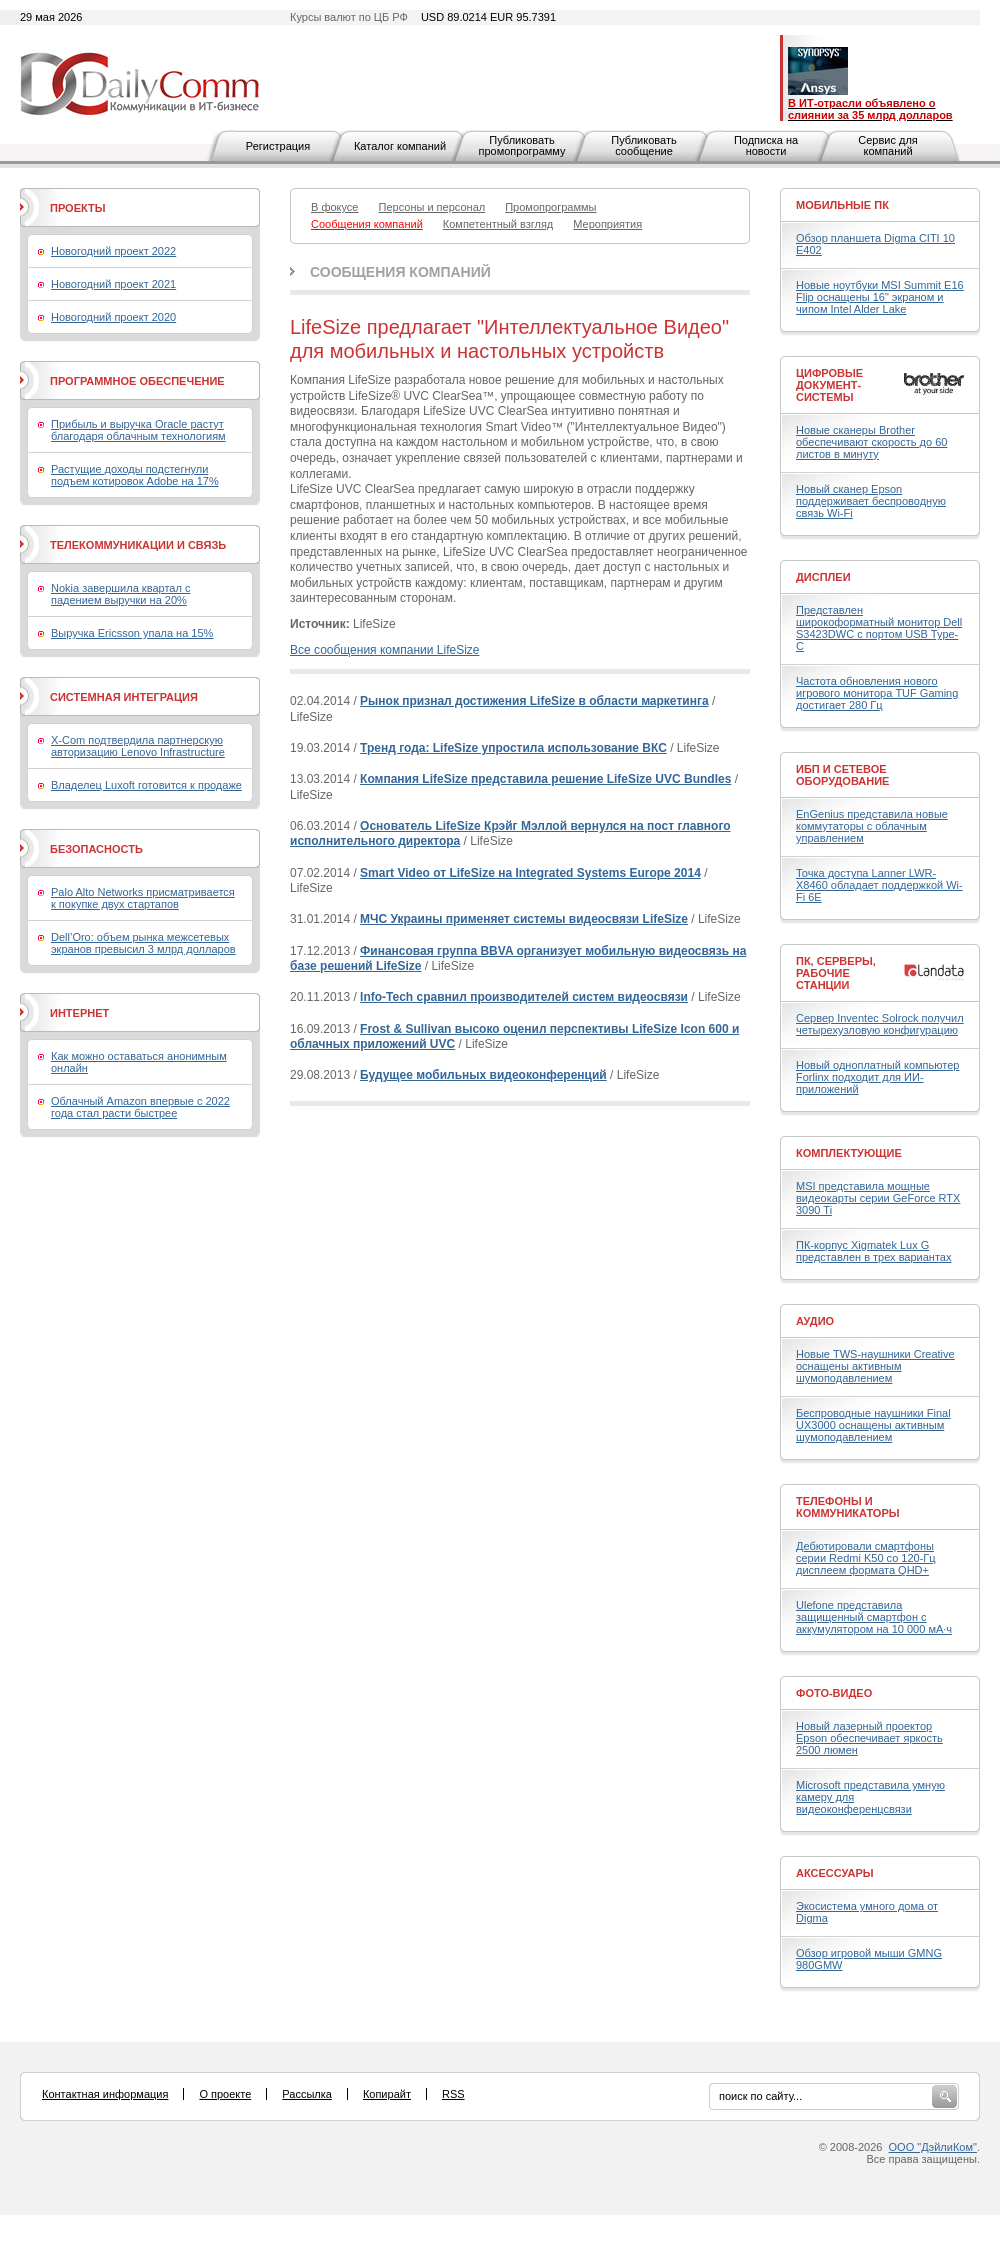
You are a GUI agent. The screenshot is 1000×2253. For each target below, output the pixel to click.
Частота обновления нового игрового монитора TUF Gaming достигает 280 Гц (877, 693)
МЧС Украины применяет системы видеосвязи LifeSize (524, 919)
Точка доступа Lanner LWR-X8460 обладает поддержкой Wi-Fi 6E (879, 885)
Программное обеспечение (137, 381)
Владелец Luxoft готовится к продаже (146, 785)
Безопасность (96, 849)
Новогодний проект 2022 (113, 251)
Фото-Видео (834, 1693)
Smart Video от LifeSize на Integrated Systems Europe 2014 (530, 873)
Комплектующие (849, 1153)
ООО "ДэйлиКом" (933, 2147)
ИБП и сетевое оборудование (842, 775)
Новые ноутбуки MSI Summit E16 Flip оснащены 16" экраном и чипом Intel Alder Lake (880, 297)
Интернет (79, 1013)
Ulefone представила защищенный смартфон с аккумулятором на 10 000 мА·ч (874, 1617)
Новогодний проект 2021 (113, 284)
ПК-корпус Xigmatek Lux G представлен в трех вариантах (873, 1251)
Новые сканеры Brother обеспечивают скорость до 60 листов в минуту (871, 442)
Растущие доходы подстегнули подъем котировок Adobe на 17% (135, 475)
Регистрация (278, 146)
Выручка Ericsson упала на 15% (132, 633)
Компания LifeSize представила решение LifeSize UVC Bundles (545, 779)
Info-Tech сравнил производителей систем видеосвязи (524, 997)
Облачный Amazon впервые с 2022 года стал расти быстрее (140, 1107)
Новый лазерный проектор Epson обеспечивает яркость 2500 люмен (869, 1738)
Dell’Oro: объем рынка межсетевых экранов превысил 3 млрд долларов (143, 943)
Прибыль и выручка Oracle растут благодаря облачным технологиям (138, 430)
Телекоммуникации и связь (138, 545)
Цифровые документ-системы (829, 385)
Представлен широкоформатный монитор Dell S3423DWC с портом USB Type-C (879, 628)
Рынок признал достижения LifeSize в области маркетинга (534, 701)
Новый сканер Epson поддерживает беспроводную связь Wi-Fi (871, 501)
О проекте (225, 2094)
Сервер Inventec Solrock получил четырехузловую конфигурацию (880, 1024)
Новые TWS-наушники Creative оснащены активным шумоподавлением (875, 1366)
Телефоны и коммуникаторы (848, 1507)
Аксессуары (835, 1873)
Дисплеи (823, 577)
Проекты (77, 208)
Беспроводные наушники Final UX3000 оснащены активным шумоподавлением (873, 1425)
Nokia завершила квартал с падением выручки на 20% (120, 594)
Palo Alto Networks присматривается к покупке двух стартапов (143, 898)
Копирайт (387, 2094)
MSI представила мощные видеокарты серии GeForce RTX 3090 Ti (878, 1198)
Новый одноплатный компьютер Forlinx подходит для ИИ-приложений (877, 1077)
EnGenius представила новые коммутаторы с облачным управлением (872, 826)
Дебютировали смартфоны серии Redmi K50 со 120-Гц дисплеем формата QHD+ (866, 1558)
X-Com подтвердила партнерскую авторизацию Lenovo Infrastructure (138, 746)
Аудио (815, 1321)
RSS (453, 2094)
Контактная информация (105, 2094)
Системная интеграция (124, 697)
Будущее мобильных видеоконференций (483, 1075)
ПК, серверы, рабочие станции (836, 973)
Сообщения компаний (400, 272)
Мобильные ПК (842, 205)
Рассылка (307, 2094)
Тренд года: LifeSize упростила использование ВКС (513, 748)
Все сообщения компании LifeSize (384, 650)
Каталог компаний (400, 146)
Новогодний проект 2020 (113, 317)
